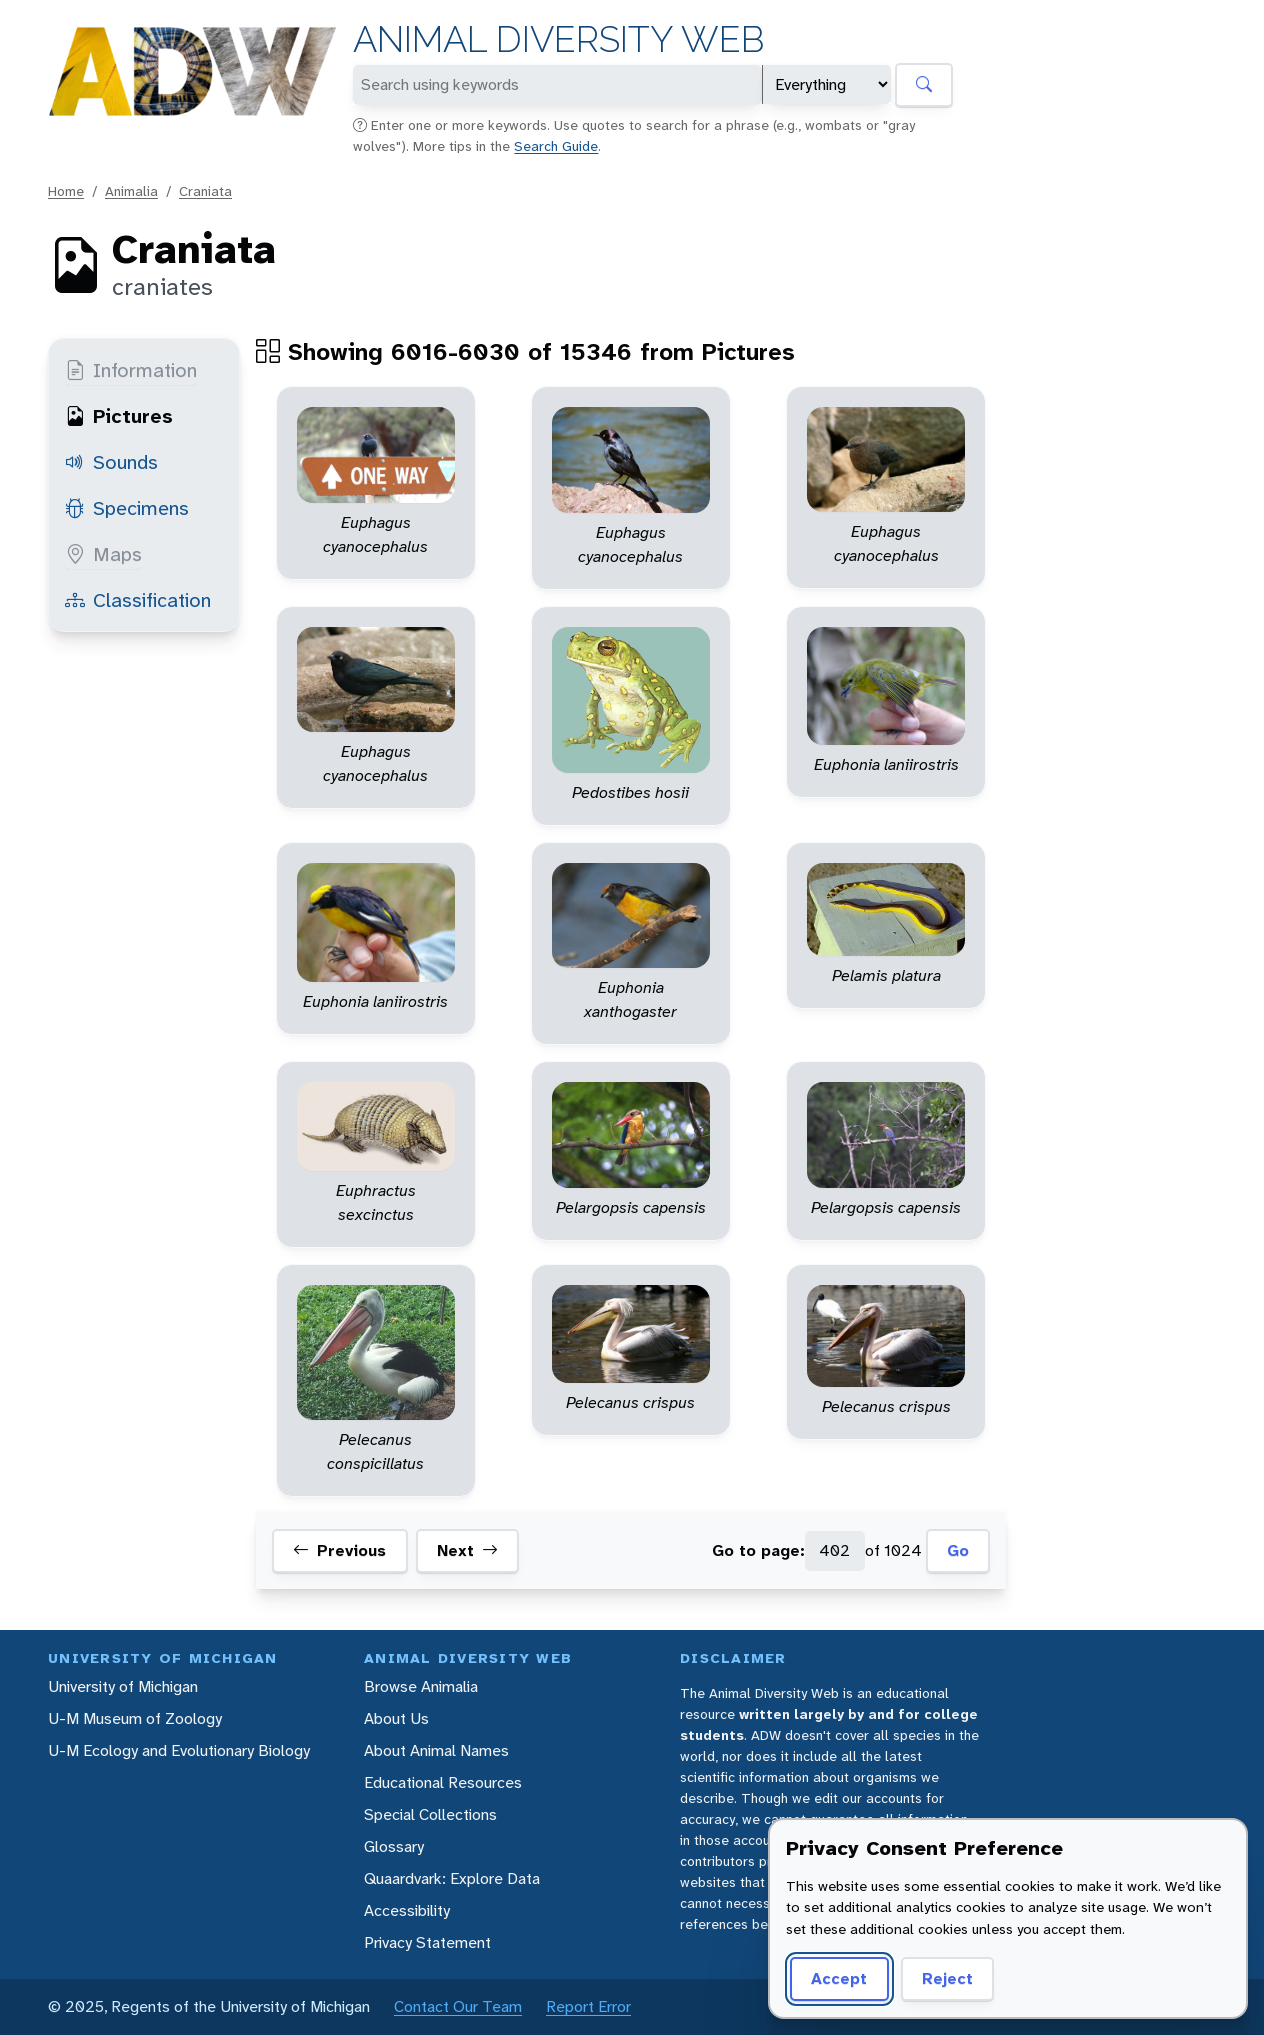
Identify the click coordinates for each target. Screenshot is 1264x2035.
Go (958, 1550)
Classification (138, 600)
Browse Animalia (421, 1686)
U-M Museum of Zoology (135, 1718)
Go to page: (758, 1550)
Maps (103, 554)
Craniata (205, 191)
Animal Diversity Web (558, 39)
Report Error (588, 2006)
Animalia (131, 191)
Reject (947, 1978)
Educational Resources (443, 1782)
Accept (839, 1978)
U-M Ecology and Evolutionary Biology (179, 1750)
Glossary (394, 1846)
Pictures (119, 416)
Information (131, 370)
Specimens (127, 508)
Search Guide (556, 146)
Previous (339, 1551)
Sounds (111, 462)
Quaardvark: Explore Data (452, 1878)
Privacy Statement (427, 1942)
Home (66, 191)
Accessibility (407, 1910)
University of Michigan (123, 1686)
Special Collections (430, 1814)
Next (467, 1551)
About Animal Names (436, 1750)
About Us (396, 1718)
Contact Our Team (458, 2006)
